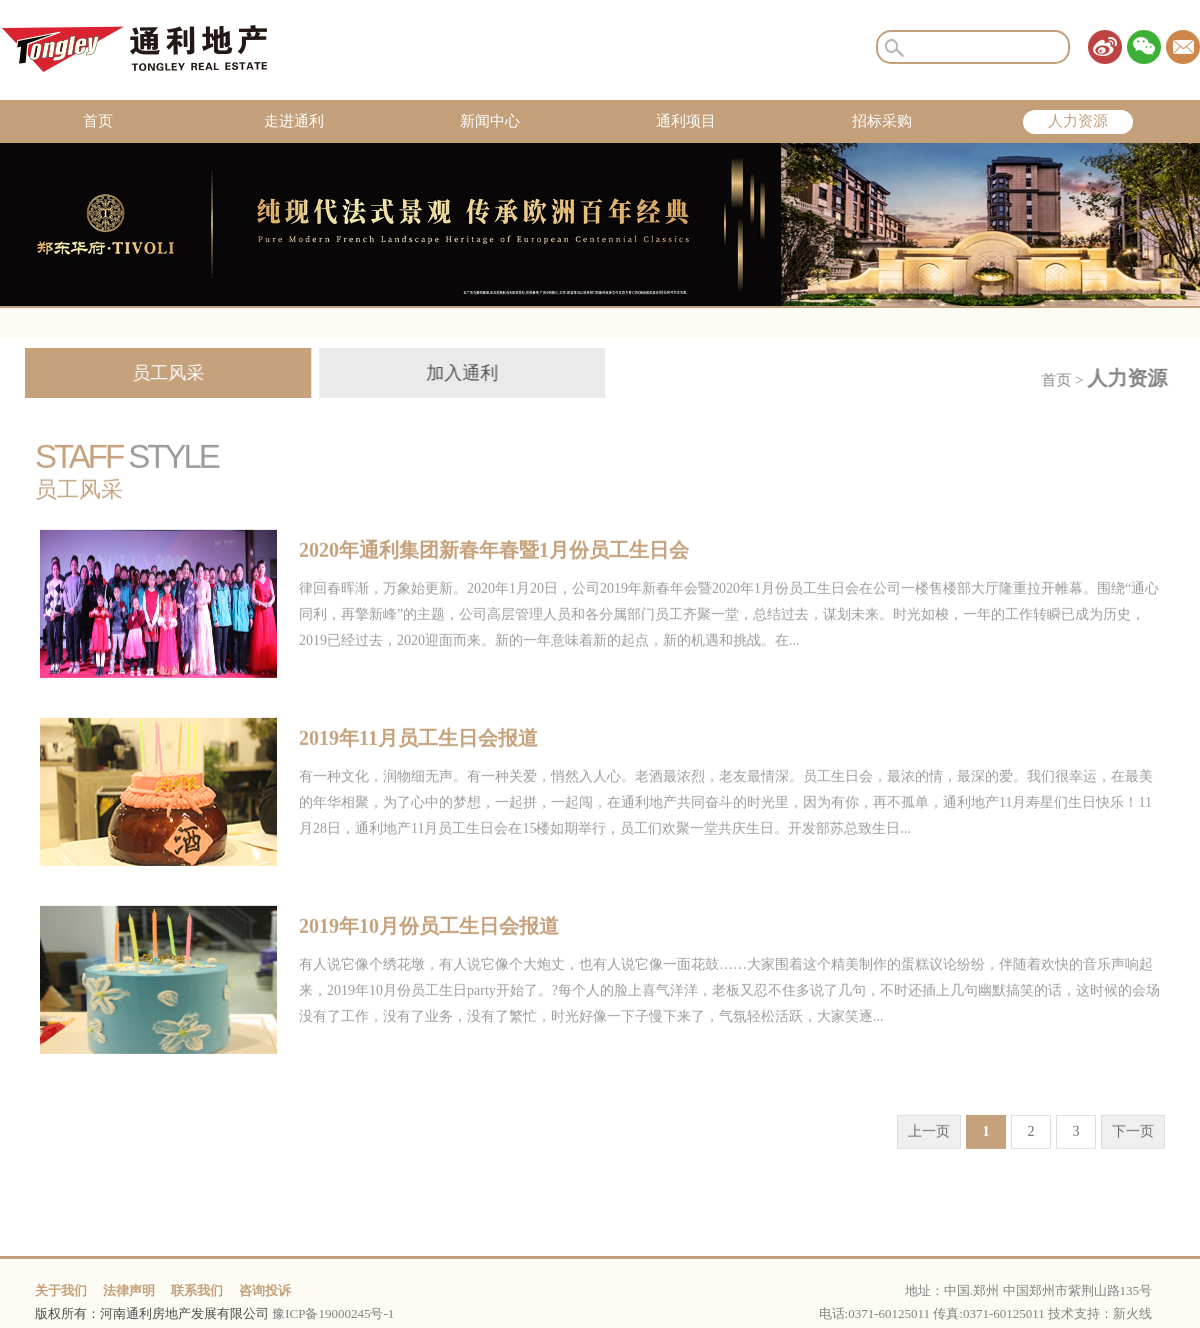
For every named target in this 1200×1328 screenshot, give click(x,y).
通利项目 (686, 121)
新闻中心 (490, 121)
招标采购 (882, 121)
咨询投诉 (265, 1290)
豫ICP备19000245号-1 (333, 1313)
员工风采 (155, 373)
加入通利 (449, 373)
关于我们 (61, 1290)
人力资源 (1078, 121)
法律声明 (129, 1290)
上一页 (929, 1149)
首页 (98, 121)
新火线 (1132, 1313)
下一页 (1133, 1149)
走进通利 (294, 121)
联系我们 (197, 1290)
